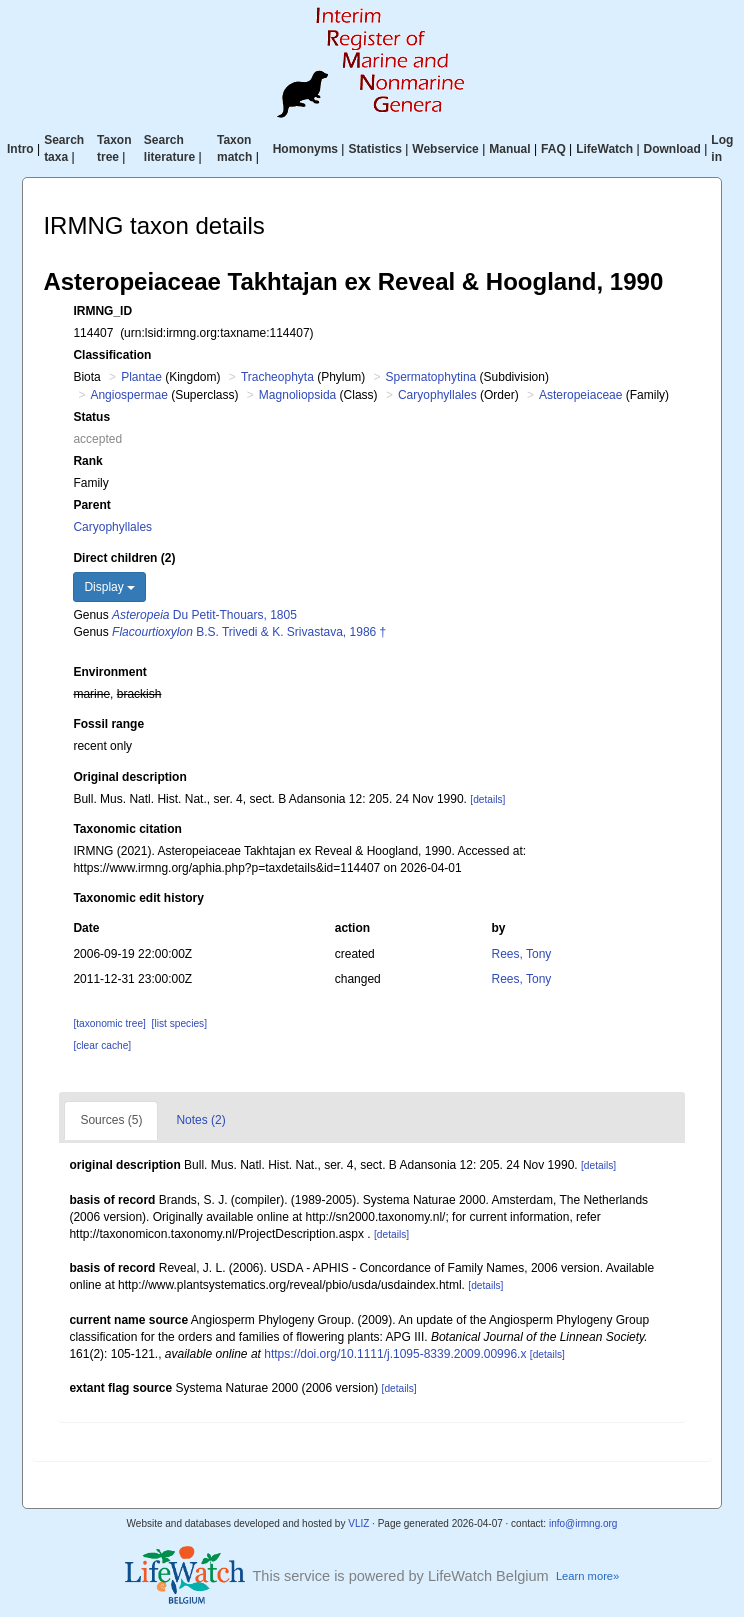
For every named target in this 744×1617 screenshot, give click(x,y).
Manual (509, 149)
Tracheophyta (277, 377)
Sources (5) (111, 1120)
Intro (20, 149)
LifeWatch (604, 149)
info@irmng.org (583, 1523)
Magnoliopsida (297, 395)
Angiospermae (128, 395)
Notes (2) (200, 1120)
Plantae (141, 377)
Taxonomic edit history (138, 898)
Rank (87, 461)
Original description (129, 777)
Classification (112, 355)
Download (672, 149)
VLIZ (358, 1523)
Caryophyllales (437, 395)
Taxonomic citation (127, 829)
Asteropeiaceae (580, 395)
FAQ (553, 149)
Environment (109, 672)
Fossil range (108, 724)
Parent (91, 505)
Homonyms (305, 149)
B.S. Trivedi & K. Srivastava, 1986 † (249, 632)
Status (91, 417)
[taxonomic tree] (109, 1023)
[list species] (179, 1023)
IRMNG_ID (102, 311)
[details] (487, 799)
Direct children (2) (124, 558)
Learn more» (587, 1576)
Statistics (374, 149)
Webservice (445, 149)
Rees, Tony (522, 954)
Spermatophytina (431, 377)
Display (109, 587)
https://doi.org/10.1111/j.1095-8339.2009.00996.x (395, 1354)
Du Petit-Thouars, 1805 (204, 615)
